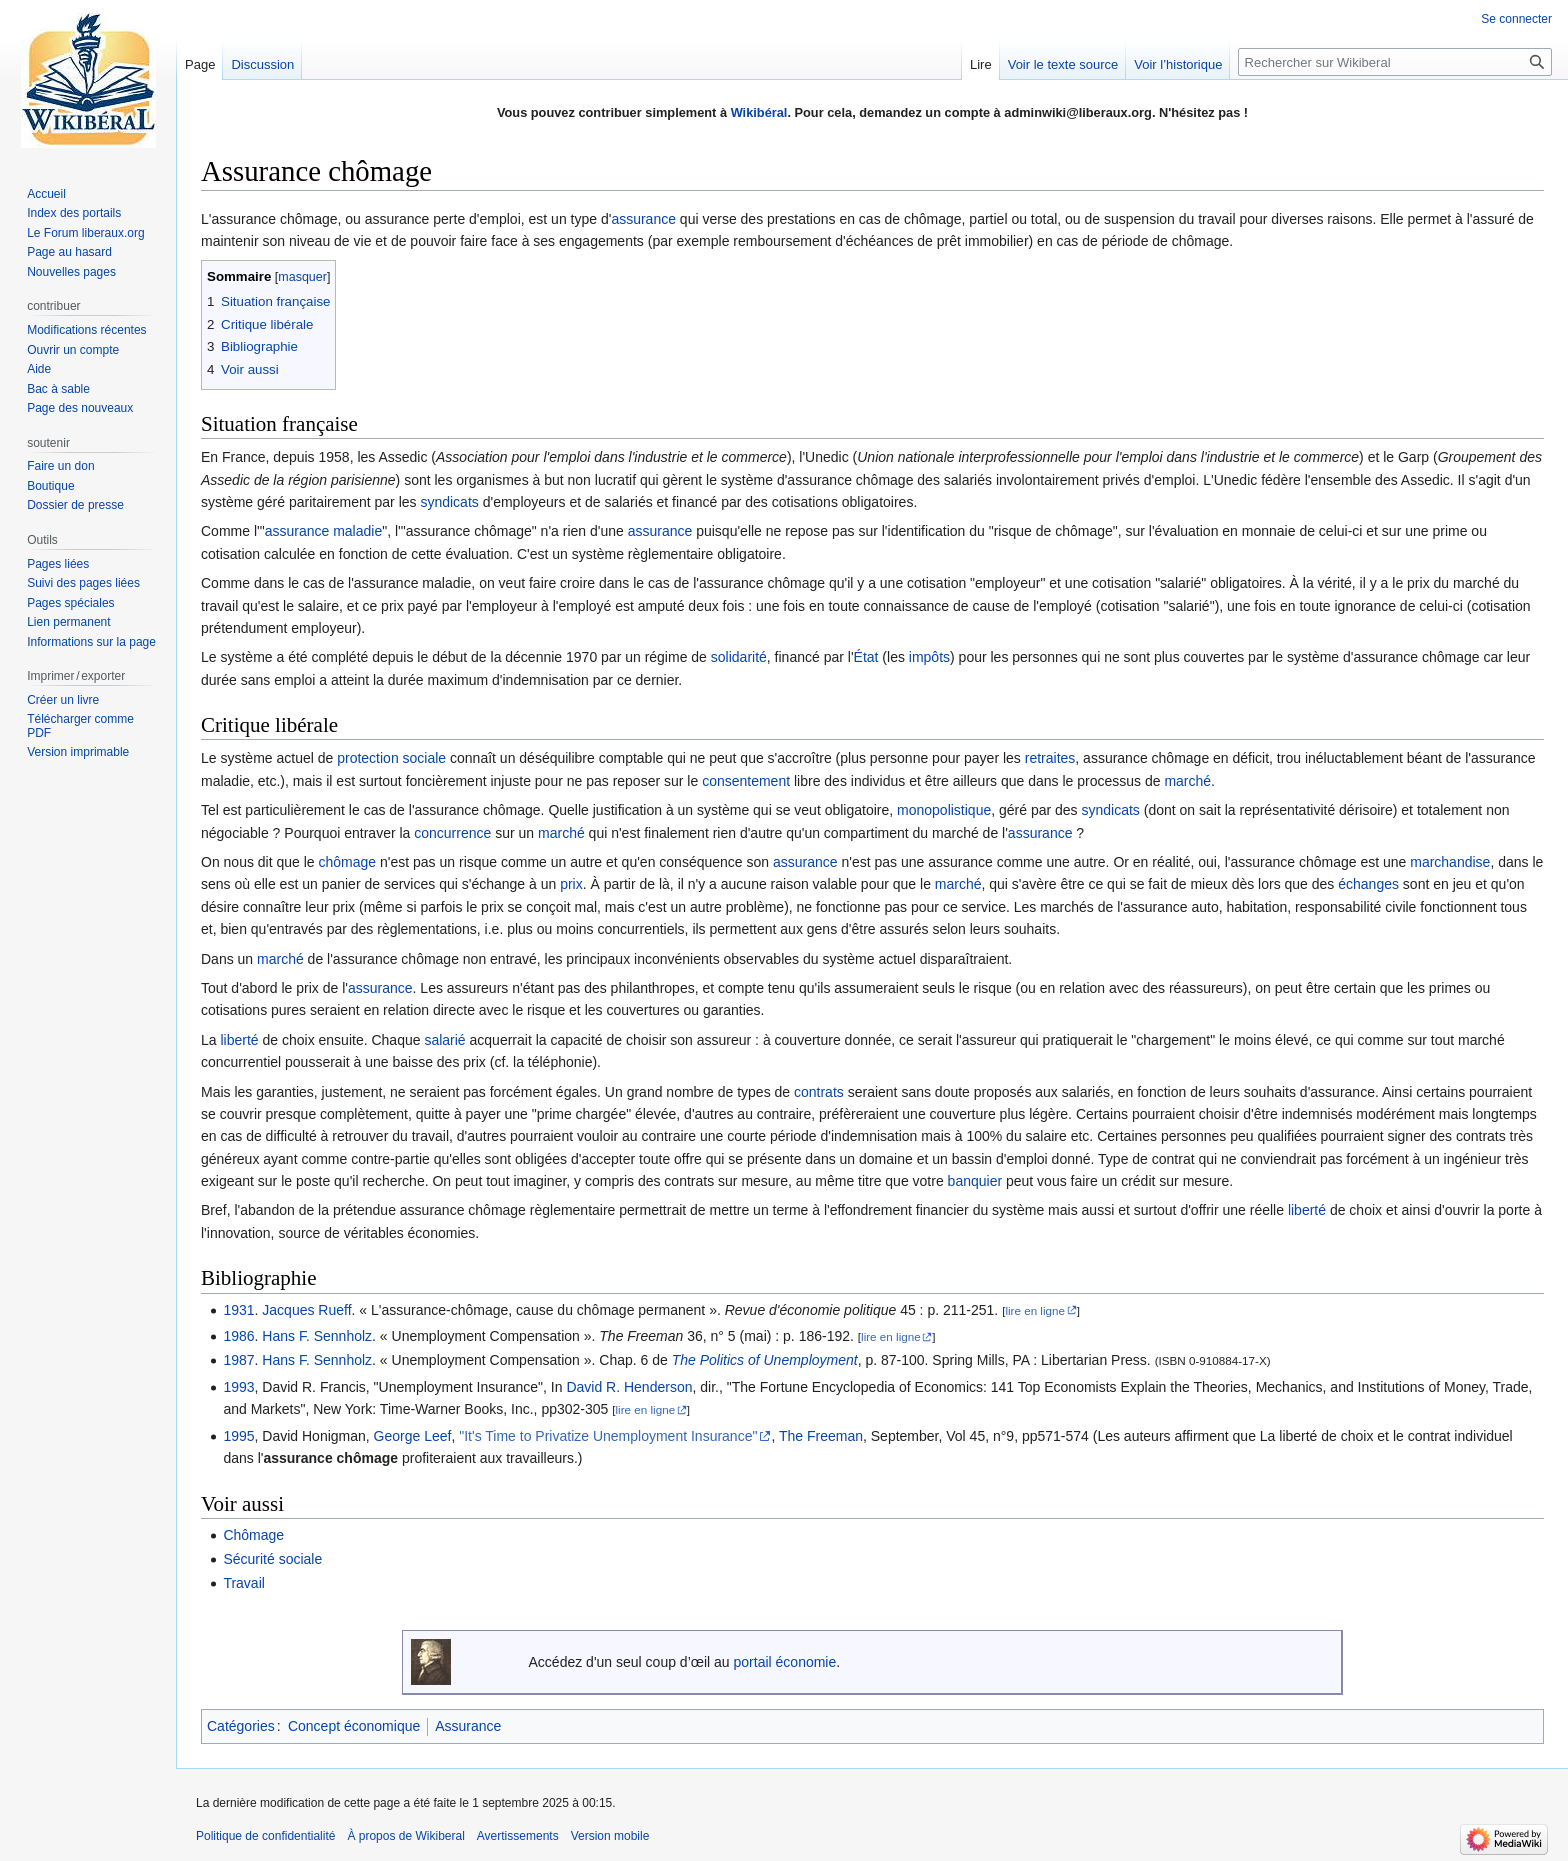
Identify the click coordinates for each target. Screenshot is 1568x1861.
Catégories (241, 1726)
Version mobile (610, 1836)
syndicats (449, 502)
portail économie (785, 1662)
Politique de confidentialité (265, 1836)
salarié (444, 1040)
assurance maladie (324, 531)
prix (571, 884)
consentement (746, 781)
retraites (1050, 758)
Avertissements (518, 1836)
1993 (238, 1387)
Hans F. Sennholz (317, 1336)
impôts (929, 657)
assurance (643, 219)
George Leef (413, 1436)
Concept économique (354, 1726)
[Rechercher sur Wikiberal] (1395, 62)
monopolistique (944, 810)
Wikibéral (759, 112)
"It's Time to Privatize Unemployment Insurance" (608, 1436)
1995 (238, 1436)
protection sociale (391, 758)
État (866, 657)
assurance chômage (330, 1458)
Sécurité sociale (272, 1559)
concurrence (452, 833)
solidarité (739, 657)
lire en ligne (1035, 1310)
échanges (1368, 884)
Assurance (468, 1726)
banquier (975, 1181)
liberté (239, 1040)
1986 (238, 1336)
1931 (238, 1310)
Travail (244, 1583)
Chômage (253, 1535)
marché (1187, 781)
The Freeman (821, 1436)
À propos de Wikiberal (405, 1836)
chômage (348, 862)
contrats (819, 1092)
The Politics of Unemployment (765, 1360)
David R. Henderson (629, 1387)
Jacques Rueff (306, 1310)
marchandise (1450, 862)
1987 (238, 1360)
